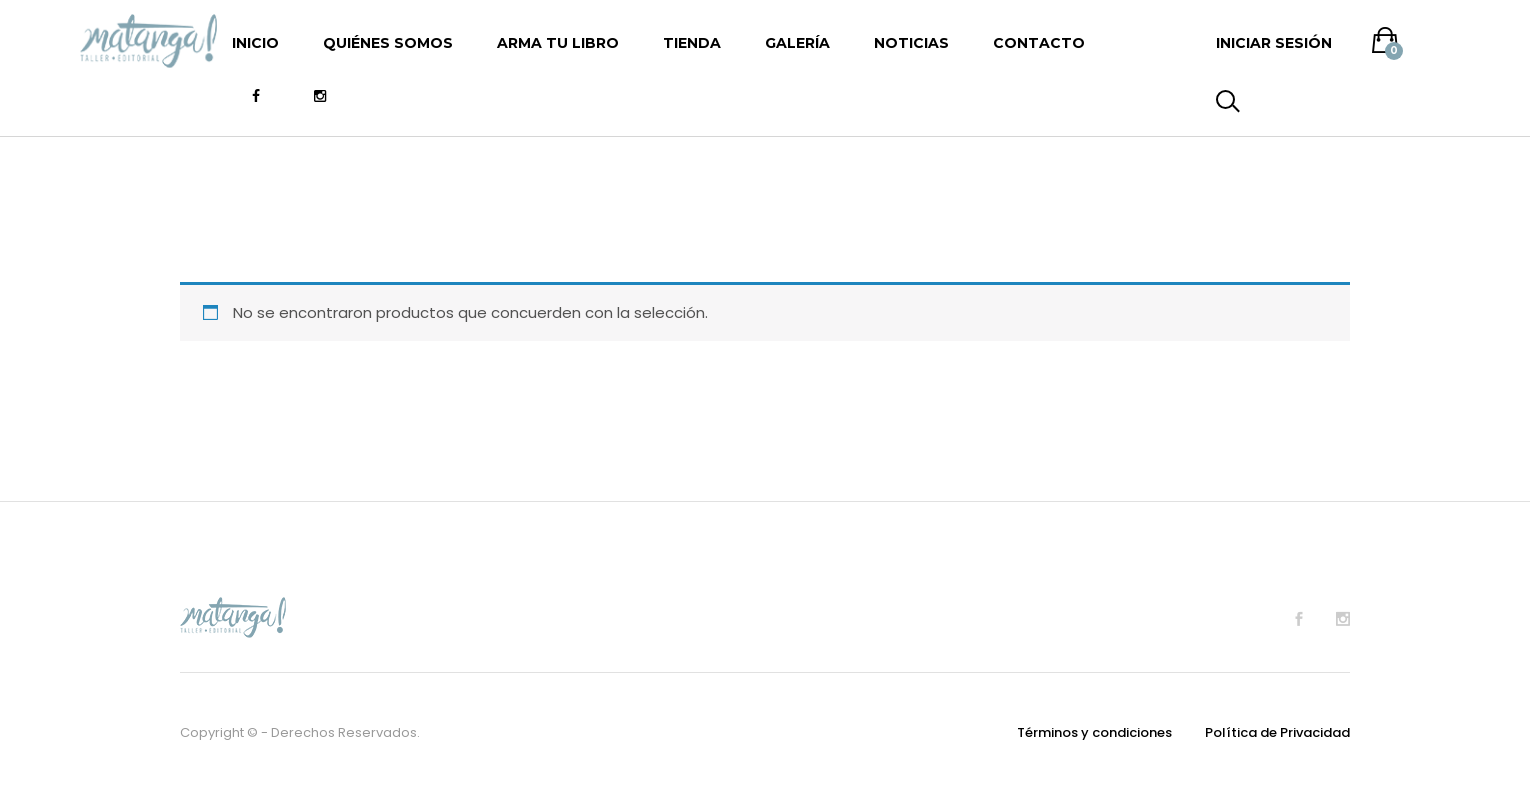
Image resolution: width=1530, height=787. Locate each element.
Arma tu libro (558, 43)
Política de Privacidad (1277, 732)
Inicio (255, 43)
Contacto (1039, 43)
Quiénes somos (388, 43)
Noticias (911, 43)
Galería (797, 43)
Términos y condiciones (1094, 732)
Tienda (692, 43)
